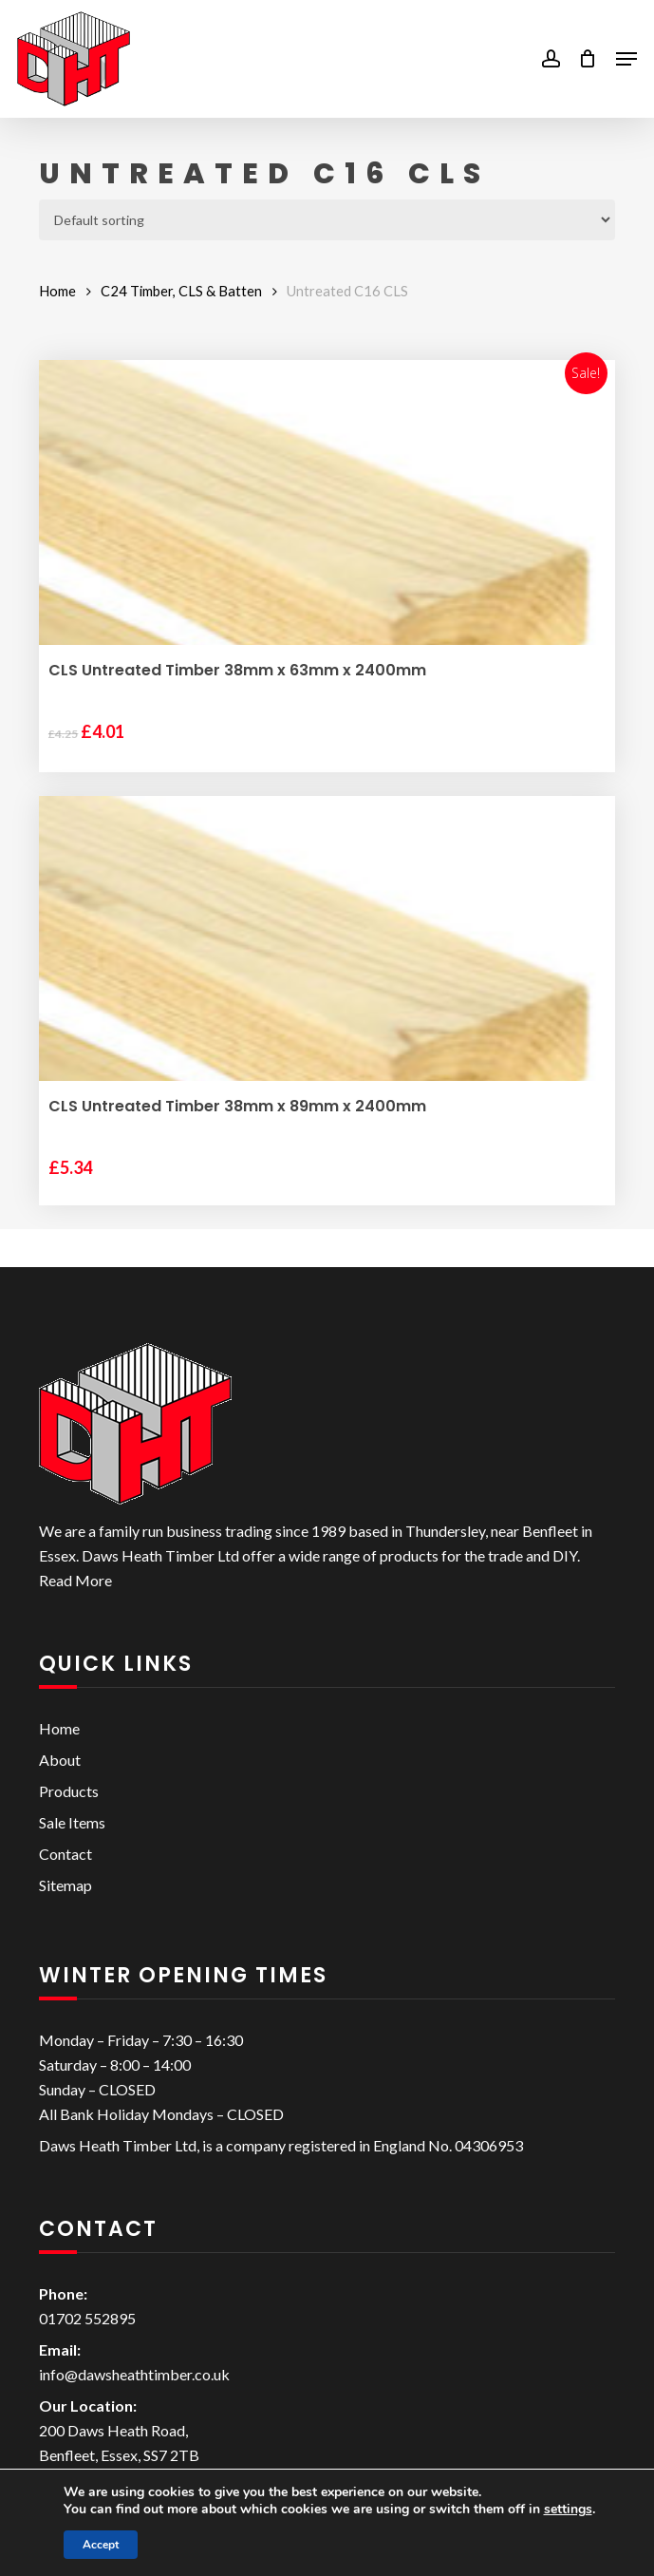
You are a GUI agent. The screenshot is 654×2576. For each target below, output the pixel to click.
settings (568, 2509)
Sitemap (65, 1885)
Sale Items (72, 1822)
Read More (75, 1580)
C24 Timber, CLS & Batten (181, 290)
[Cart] (588, 58)
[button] (626, 58)
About (60, 1760)
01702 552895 (87, 2318)
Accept (101, 2544)
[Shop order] (326, 219)
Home (57, 290)
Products (69, 1791)
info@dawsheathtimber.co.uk (134, 2374)
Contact (65, 1854)
